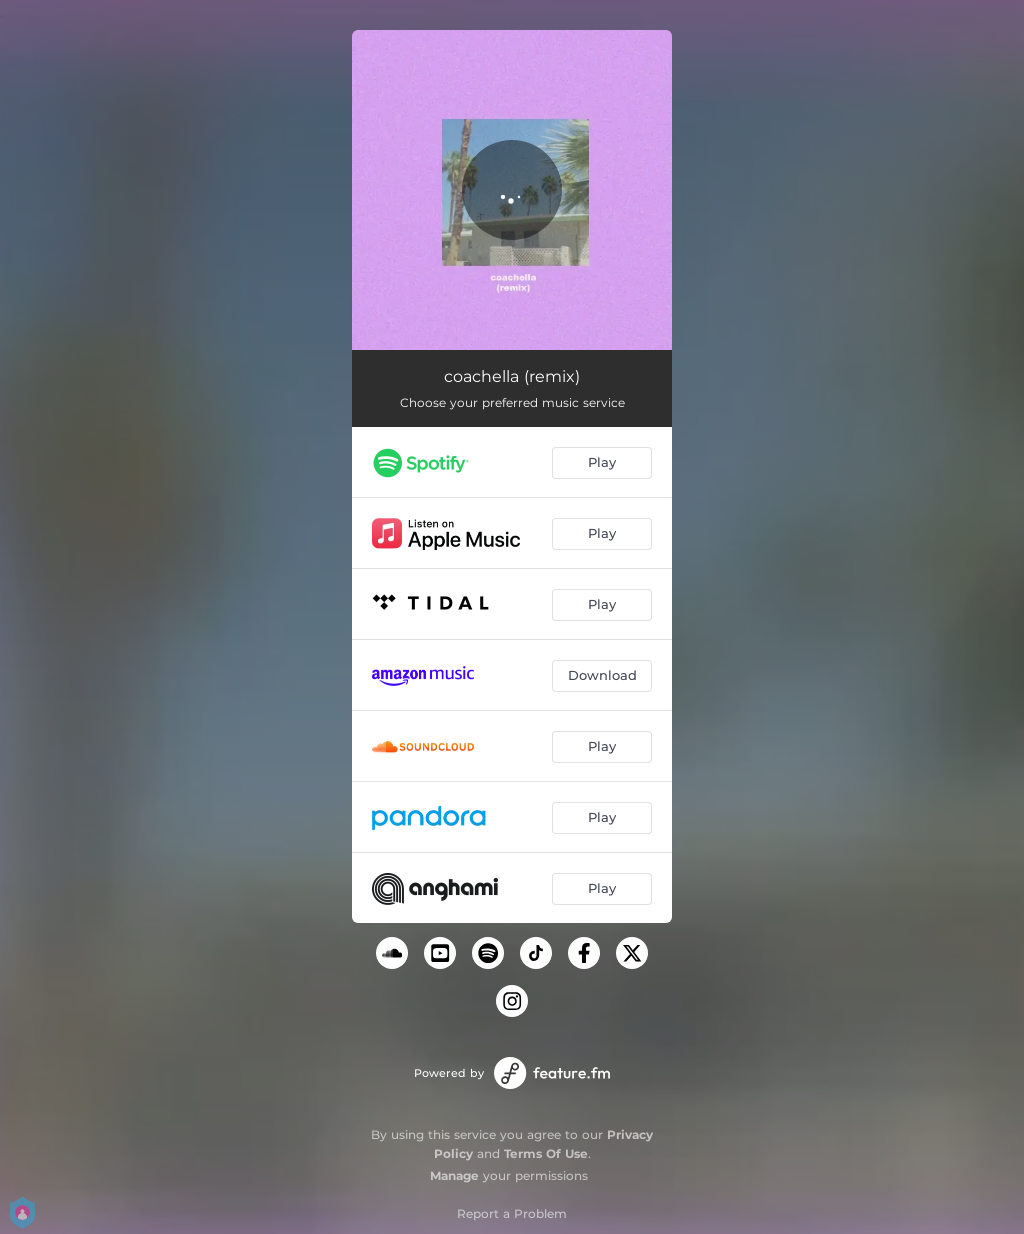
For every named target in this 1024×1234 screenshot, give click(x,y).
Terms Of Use (546, 1153)
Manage (454, 1175)
